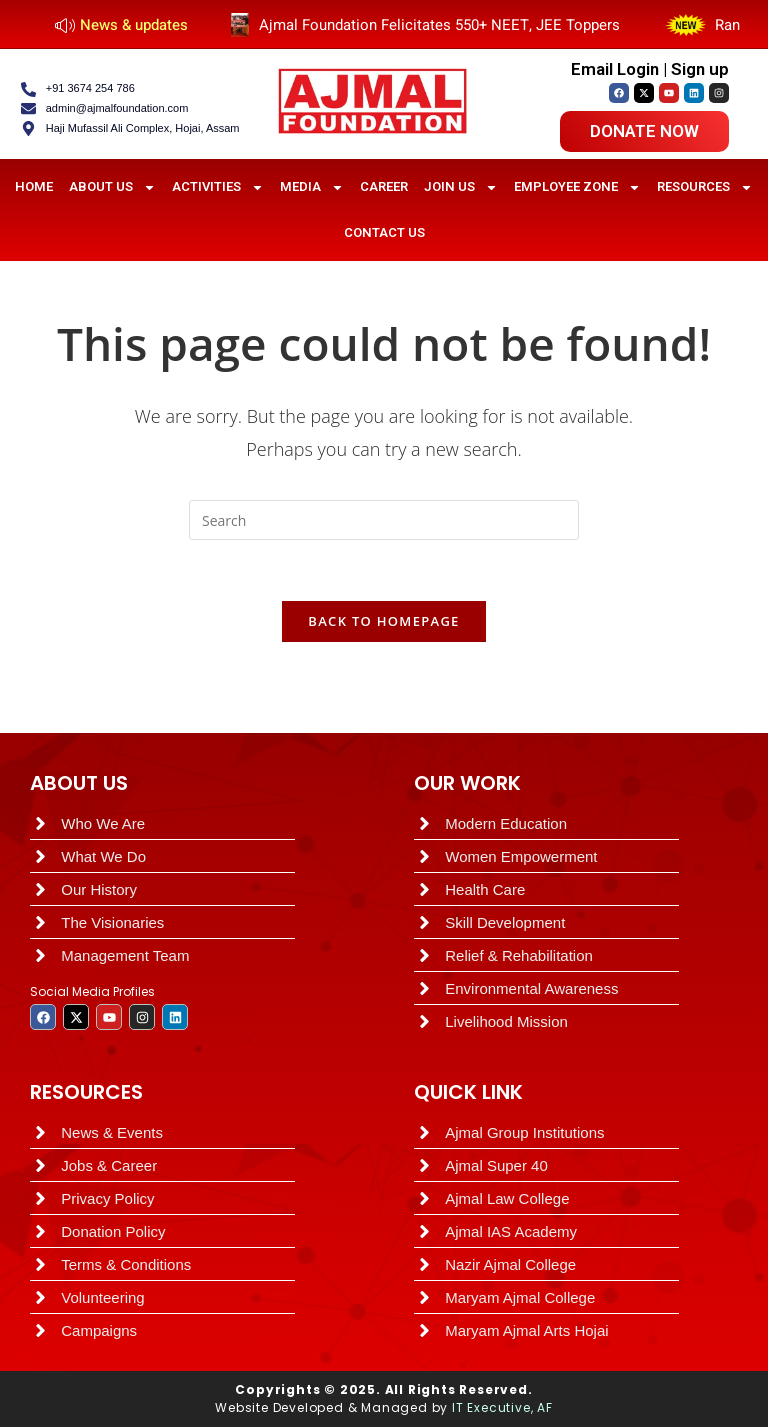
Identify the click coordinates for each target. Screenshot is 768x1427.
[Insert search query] (384, 520)
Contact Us (384, 232)
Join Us (461, 187)
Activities (218, 187)
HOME (34, 186)
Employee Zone (577, 187)
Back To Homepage (383, 621)
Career (384, 186)
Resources (705, 187)
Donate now (644, 131)
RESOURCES (86, 1092)
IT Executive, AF (502, 1407)
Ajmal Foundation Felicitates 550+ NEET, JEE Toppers (453, 25)
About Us (112, 187)
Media (312, 187)
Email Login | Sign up (650, 69)
